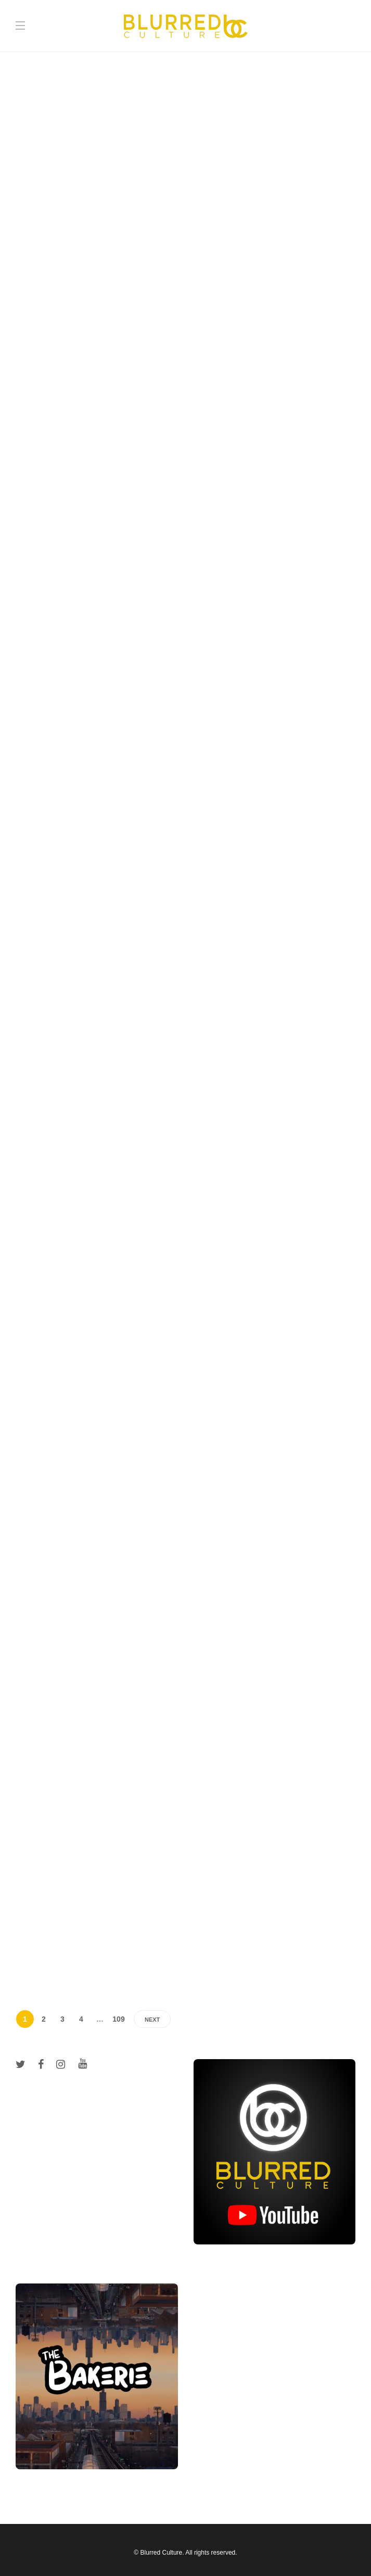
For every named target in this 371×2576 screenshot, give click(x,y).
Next (152, 2019)
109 (118, 2019)
